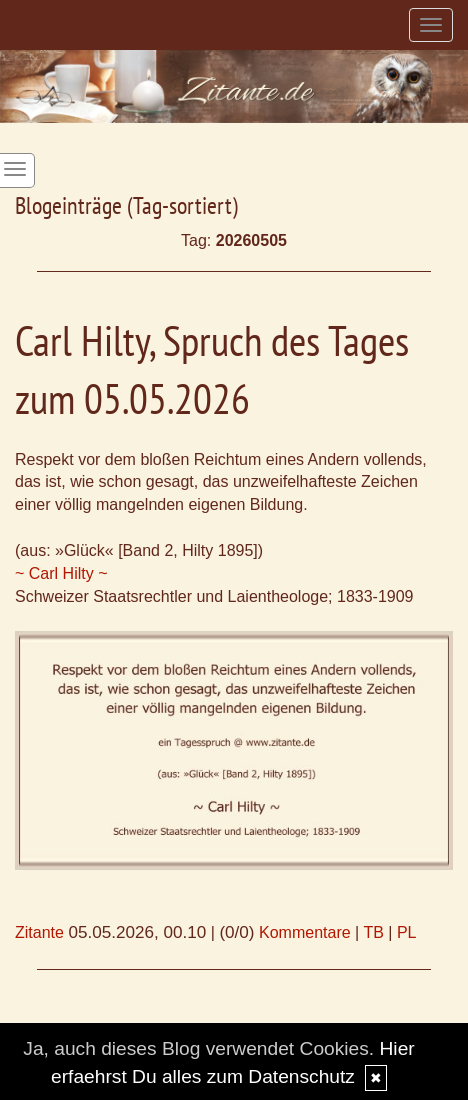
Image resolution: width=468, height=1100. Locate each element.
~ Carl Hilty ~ (61, 573)
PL (407, 932)
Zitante (39, 932)
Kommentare (305, 932)
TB (373, 932)
